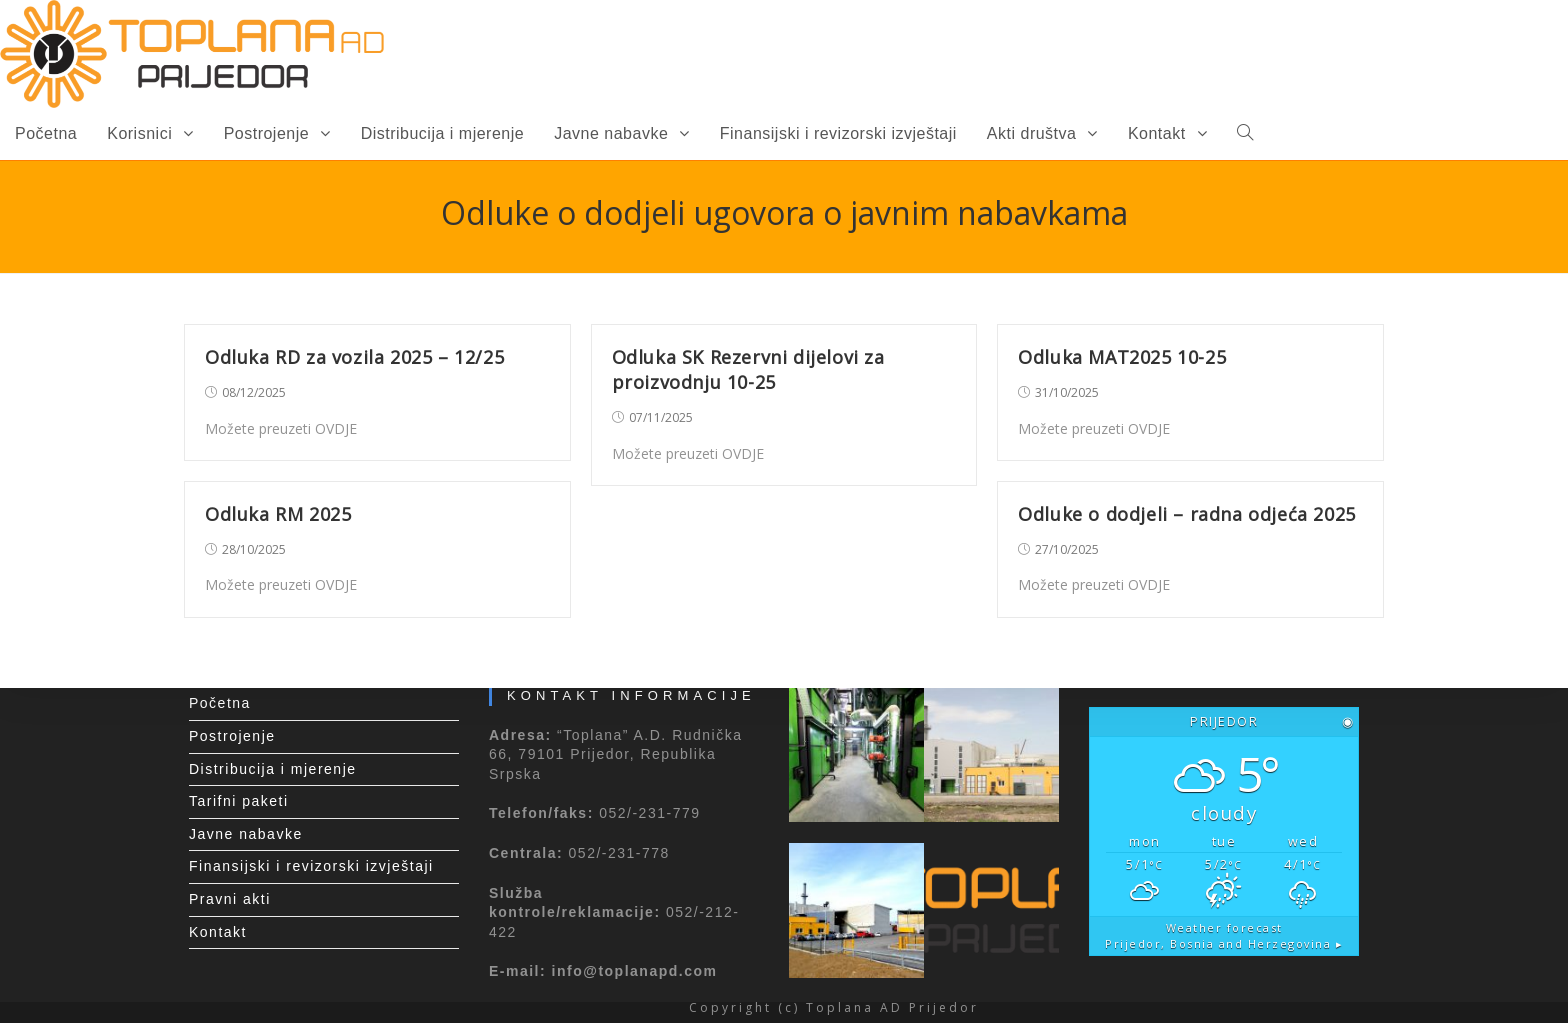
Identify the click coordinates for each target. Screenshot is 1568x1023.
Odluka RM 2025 (278, 514)
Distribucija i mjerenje (273, 769)
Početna (220, 703)
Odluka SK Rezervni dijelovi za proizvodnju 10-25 (748, 369)
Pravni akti (230, 899)
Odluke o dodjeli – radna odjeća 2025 (1187, 514)
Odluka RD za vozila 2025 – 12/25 (354, 357)
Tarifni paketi (239, 801)
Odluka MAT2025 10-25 (1122, 357)
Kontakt (218, 932)
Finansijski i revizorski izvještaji (311, 866)
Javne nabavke (246, 834)
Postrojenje (232, 736)
